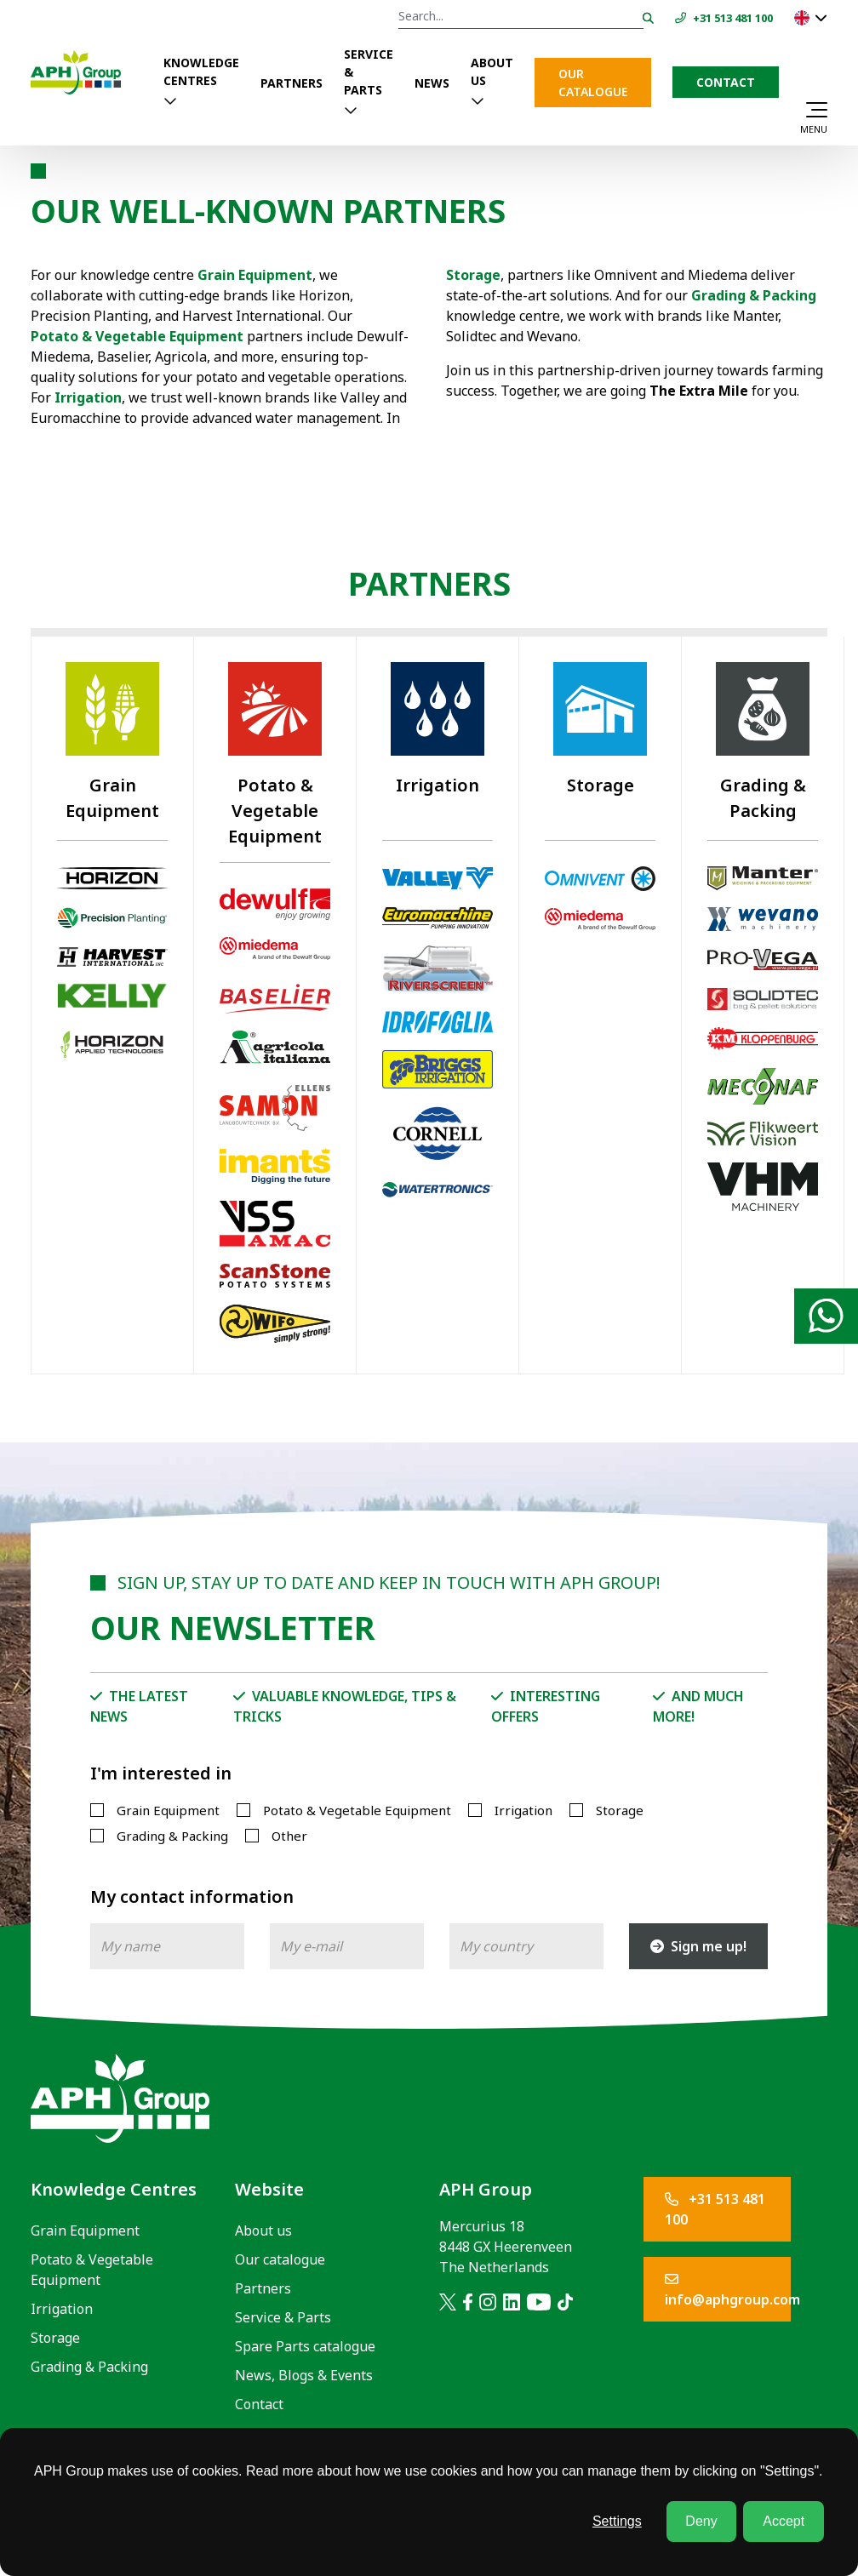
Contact (725, 82)
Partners (291, 83)
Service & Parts (368, 72)
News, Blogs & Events (304, 2375)
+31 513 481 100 (715, 2209)
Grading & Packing (753, 295)
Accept (783, 2521)
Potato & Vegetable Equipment (137, 336)
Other (289, 1835)
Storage (473, 275)
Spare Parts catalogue (305, 2346)
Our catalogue (592, 83)
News (432, 83)
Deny (701, 2521)
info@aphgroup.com (728, 2290)
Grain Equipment (168, 1810)
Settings (617, 2521)
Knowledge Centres (201, 71)
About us (492, 71)
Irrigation (523, 1810)
